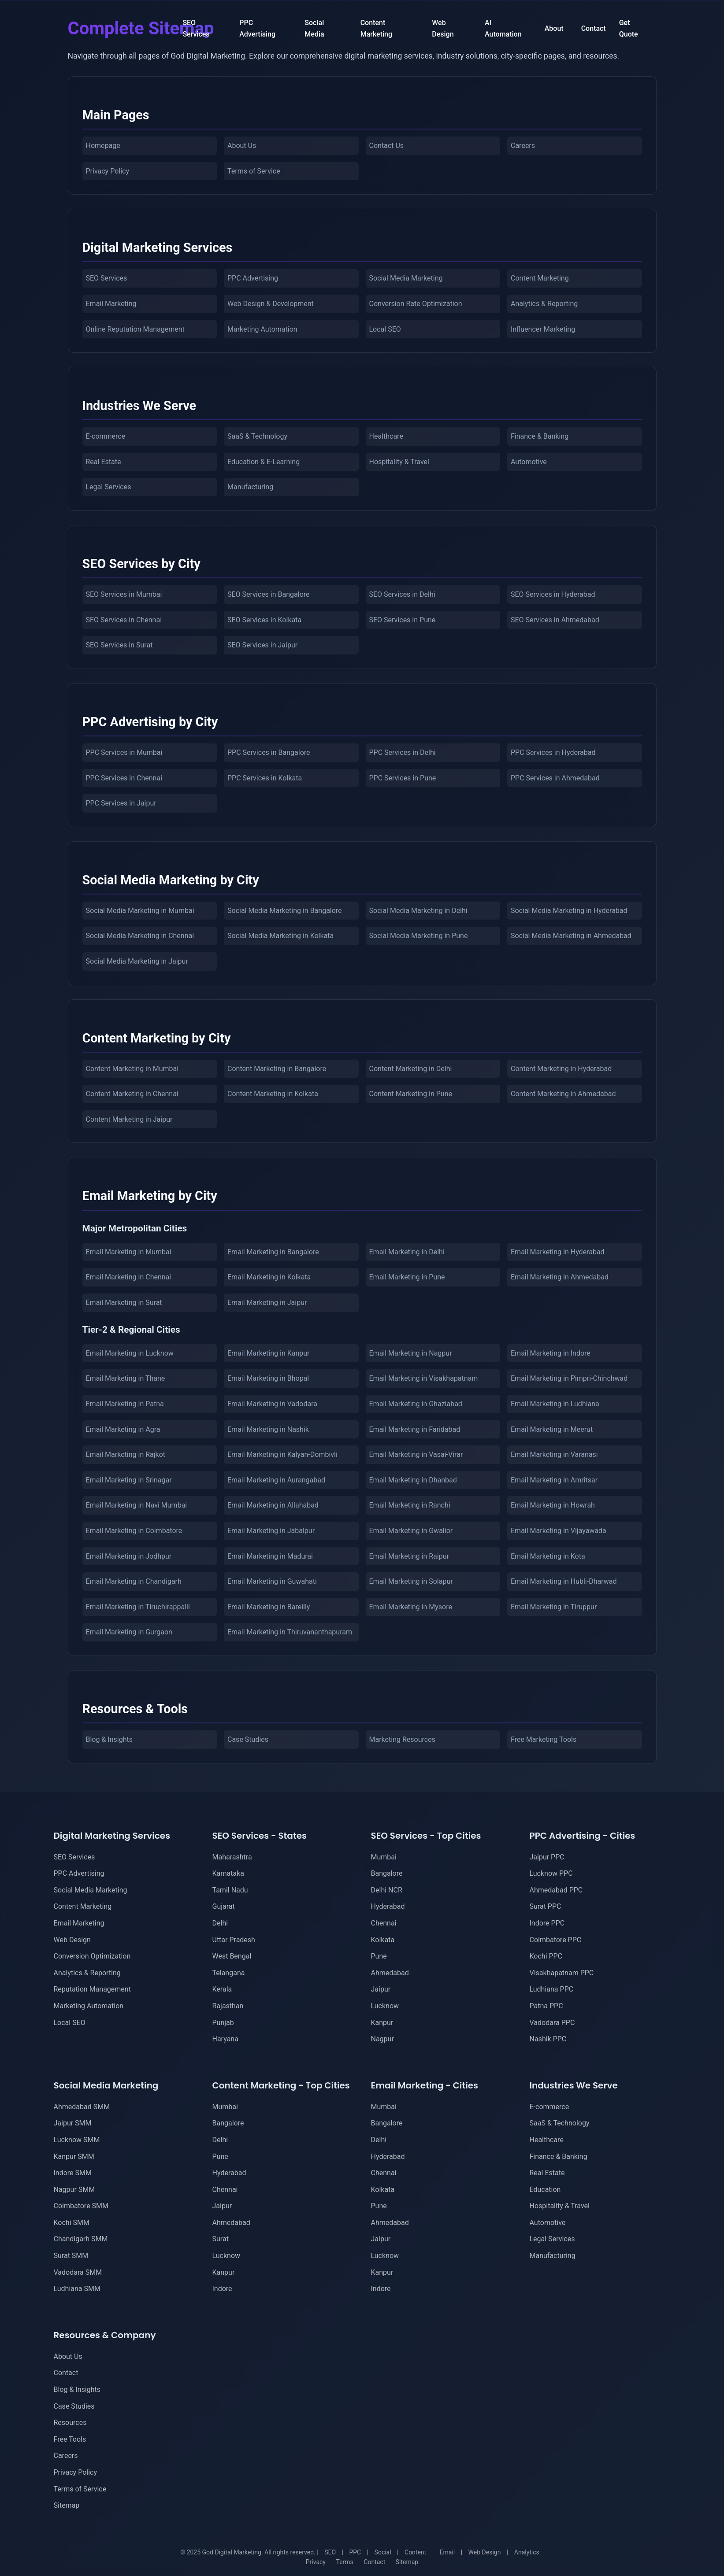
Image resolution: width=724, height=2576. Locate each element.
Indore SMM (73, 2173)
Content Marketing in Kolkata (272, 1094)
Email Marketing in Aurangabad (276, 1480)
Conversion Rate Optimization (415, 303)
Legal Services (108, 487)
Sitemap (67, 2505)
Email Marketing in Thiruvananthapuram (289, 1632)
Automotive (529, 462)
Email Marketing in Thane (125, 1378)
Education (545, 2189)
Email (447, 2552)
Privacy (316, 2561)
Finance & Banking (539, 436)
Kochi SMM (71, 2222)
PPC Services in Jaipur (121, 803)
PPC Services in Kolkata (264, 778)
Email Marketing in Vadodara (272, 1404)
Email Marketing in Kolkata (269, 1277)
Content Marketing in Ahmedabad (563, 1094)
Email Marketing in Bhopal (268, 1378)
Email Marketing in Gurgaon (129, 1632)
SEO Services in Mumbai (124, 594)
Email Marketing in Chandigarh (134, 1581)
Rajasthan (228, 2006)
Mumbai (384, 1857)
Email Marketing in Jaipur (267, 1302)
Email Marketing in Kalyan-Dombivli (282, 1454)
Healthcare (386, 436)
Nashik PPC (548, 2039)
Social (383, 2552)
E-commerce (106, 436)
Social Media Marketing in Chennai (140, 935)
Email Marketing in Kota (548, 1556)
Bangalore (387, 1873)
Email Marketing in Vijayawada (558, 1530)
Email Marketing (111, 303)
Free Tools (70, 2439)
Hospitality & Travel (399, 462)
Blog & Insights (109, 1739)
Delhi (220, 1923)
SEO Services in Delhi (402, 594)
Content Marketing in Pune (411, 1094)
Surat (220, 2239)
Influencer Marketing (543, 329)
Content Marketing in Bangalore (276, 1068)
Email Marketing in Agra (123, 1429)
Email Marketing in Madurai (270, 1556)
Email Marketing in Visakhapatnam (423, 1378)
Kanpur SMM (74, 2156)
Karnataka (228, 1873)
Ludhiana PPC (552, 1989)
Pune (379, 1956)
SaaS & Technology (257, 436)
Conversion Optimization (92, 1956)
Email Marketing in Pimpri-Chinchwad (569, 1378)
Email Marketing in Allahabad (273, 1505)
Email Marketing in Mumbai (128, 1252)
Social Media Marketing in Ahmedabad (571, 935)
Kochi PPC (546, 1956)
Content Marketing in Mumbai (132, 1068)
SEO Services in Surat (119, 645)
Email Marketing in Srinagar (129, 1480)
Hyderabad (388, 1906)
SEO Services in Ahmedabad (555, 620)
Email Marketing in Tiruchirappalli (138, 1607)
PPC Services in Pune (402, 778)
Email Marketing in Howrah (553, 1505)
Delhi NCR (386, 1890)
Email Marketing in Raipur (409, 1556)
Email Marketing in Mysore (410, 1607)
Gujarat (223, 1906)
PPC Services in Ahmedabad (555, 778)
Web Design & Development (270, 303)
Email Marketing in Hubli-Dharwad (563, 1581)
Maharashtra (232, 1857)
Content (415, 2552)
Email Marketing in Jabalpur (271, 1530)
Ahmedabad (390, 1973)
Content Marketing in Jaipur (129, 1119)
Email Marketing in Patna (125, 1404)
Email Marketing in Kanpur (268, 1353)
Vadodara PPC (552, 2022)
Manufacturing (250, 487)
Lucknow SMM (77, 2140)
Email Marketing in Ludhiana (555, 1404)
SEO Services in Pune (402, 620)
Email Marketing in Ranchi (409, 1505)
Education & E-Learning (263, 462)
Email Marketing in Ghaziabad (415, 1404)
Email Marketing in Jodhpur (129, 1556)
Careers (523, 145)
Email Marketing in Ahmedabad (560, 1277)
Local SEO (385, 329)
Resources (70, 2422)
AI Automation (503, 28)
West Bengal (232, 1956)
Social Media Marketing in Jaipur (137, 961)
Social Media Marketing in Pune (418, 935)
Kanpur (382, 2022)
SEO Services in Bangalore (268, 594)
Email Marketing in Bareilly (268, 1607)
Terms (344, 2561)
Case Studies (247, 1739)
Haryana (225, 2039)
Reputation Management (92, 1989)
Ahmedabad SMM (82, 2107)
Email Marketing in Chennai (128, 1277)
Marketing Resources (402, 1739)
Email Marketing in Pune (407, 1277)
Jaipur (381, 1989)
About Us (241, 145)
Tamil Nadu (230, 1890)
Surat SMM (71, 2255)
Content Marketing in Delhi (410, 1068)
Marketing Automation (262, 329)
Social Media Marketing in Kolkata (280, 935)
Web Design (442, 28)
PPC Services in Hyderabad (553, 752)
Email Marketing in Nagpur (410, 1353)
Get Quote (628, 28)
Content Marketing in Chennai (132, 1094)
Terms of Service (253, 171)
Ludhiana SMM (77, 2288)
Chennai (384, 1923)
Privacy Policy (108, 171)
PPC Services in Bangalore (268, 752)
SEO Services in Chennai (124, 620)
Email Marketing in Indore (550, 1353)
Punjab (223, 2022)
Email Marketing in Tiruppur (554, 1607)
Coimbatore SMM (81, 2206)
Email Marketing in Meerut (552, 1429)
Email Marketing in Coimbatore (134, 1530)
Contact (593, 28)
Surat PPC (545, 1906)
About (554, 28)
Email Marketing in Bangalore (273, 1252)
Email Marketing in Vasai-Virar (416, 1454)
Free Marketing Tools (543, 1739)
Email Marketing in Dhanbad (413, 1480)
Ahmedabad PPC (556, 1890)
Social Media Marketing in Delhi (418, 910)
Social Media (314, 28)
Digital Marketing (95, 28)
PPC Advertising (257, 28)
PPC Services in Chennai (124, 778)
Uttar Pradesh (233, 1940)
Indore (222, 2288)
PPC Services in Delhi (402, 752)
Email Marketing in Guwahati (272, 1581)
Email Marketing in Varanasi (554, 1454)
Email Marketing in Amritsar (554, 1480)
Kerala (222, 1989)
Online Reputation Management (135, 329)
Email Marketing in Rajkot (126, 1454)
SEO (330, 2552)
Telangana (228, 1973)
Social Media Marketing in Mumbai (140, 910)
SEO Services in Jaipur (262, 645)
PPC (355, 2552)
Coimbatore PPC (556, 1940)
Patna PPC (546, 2006)
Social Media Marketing (406, 278)
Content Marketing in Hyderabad (561, 1068)
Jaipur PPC (547, 1857)
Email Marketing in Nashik (268, 1429)
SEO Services (195, 28)
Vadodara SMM (78, 2272)
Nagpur (382, 2039)
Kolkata (383, 1940)
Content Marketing (376, 28)
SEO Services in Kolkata (264, 620)
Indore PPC (547, 1923)
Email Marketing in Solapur (411, 1581)
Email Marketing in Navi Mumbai (136, 1505)
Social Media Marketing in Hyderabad (569, 910)
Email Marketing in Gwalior (411, 1530)
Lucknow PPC (551, 1873)
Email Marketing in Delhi (407, 1252)
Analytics (526, 2552)
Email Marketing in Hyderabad (558, 1252)
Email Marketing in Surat (124, 1302)
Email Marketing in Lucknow (130, 1353)
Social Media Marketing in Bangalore (284, 910)
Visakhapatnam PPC (562, 1973)
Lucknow (385, 2006)
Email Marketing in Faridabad (414, 1429)
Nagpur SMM (74, 2189)
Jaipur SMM (73, 2123)
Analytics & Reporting (544, 303)
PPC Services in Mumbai (124, 752)
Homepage (103, 145)
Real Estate (103, 462)
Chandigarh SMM (81, 2239)
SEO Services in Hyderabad (553, 594)
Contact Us (386, 145)
